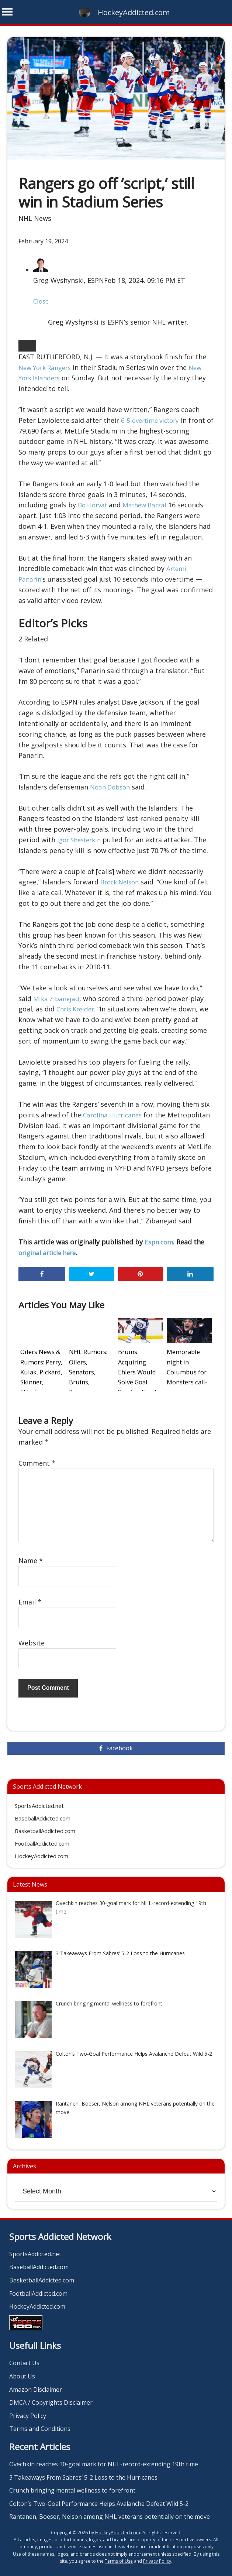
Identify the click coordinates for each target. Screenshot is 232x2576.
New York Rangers (47, 367)
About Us (22, 2369)
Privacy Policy (27, 2408)
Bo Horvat (94, 504)
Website (31, 1635)
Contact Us (24, 2356)
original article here (49, 1252)
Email (29, 1594)
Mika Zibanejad (57, 998)
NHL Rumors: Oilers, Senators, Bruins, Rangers (90, 1361)
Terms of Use (119, 2554)
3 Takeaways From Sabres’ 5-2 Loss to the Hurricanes (83, 2470)
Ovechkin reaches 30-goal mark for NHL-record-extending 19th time (103, 2457)
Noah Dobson (112, 786)
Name (30, 1553)
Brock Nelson (121, 881)
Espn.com (160, 1241)
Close (41, 301)
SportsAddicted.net (39, 1798)
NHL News (34, 218)
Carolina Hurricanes (114, 1114)
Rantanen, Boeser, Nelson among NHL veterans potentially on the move (109, 2509)
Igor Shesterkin (81, 839)
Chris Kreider (77, 1008)
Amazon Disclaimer (35, 2382)
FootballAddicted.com (42, 1836)
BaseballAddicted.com (42, 1811)
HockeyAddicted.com (134, 12)
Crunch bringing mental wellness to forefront (72, 2483)
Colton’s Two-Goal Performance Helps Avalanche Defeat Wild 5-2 (98, 2496)
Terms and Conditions (39, 2422)
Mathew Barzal (149, 504)
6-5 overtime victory (153, 420)
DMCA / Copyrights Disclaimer (51, 2395)
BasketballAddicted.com (45, 1823)
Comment (36, 1456)
